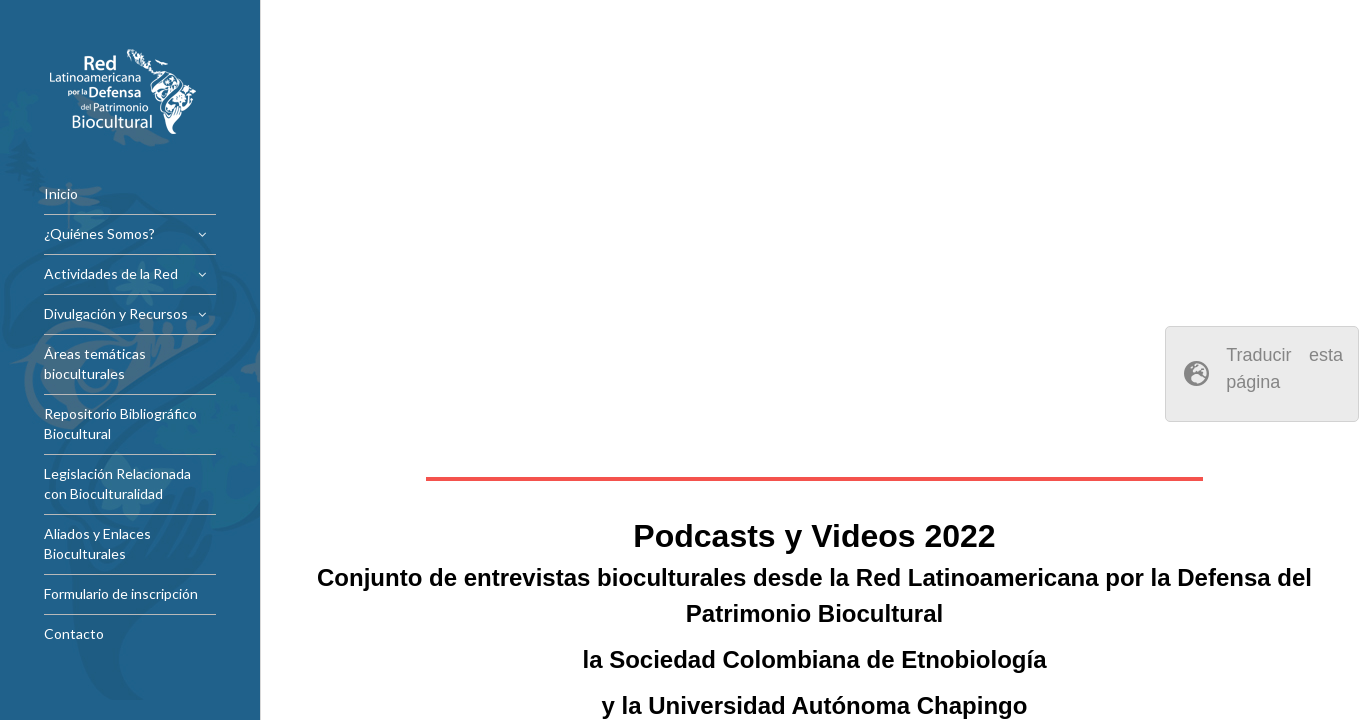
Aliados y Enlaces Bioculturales (97, 543)
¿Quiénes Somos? (99, 233)
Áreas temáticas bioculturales (95, 363)
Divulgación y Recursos (116, 313)
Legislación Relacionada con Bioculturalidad (117, 483)
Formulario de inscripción (121, 593)
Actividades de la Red (111, 273)
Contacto (74, 633)
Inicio (61, 193)
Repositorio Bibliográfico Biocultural (120, 423)
